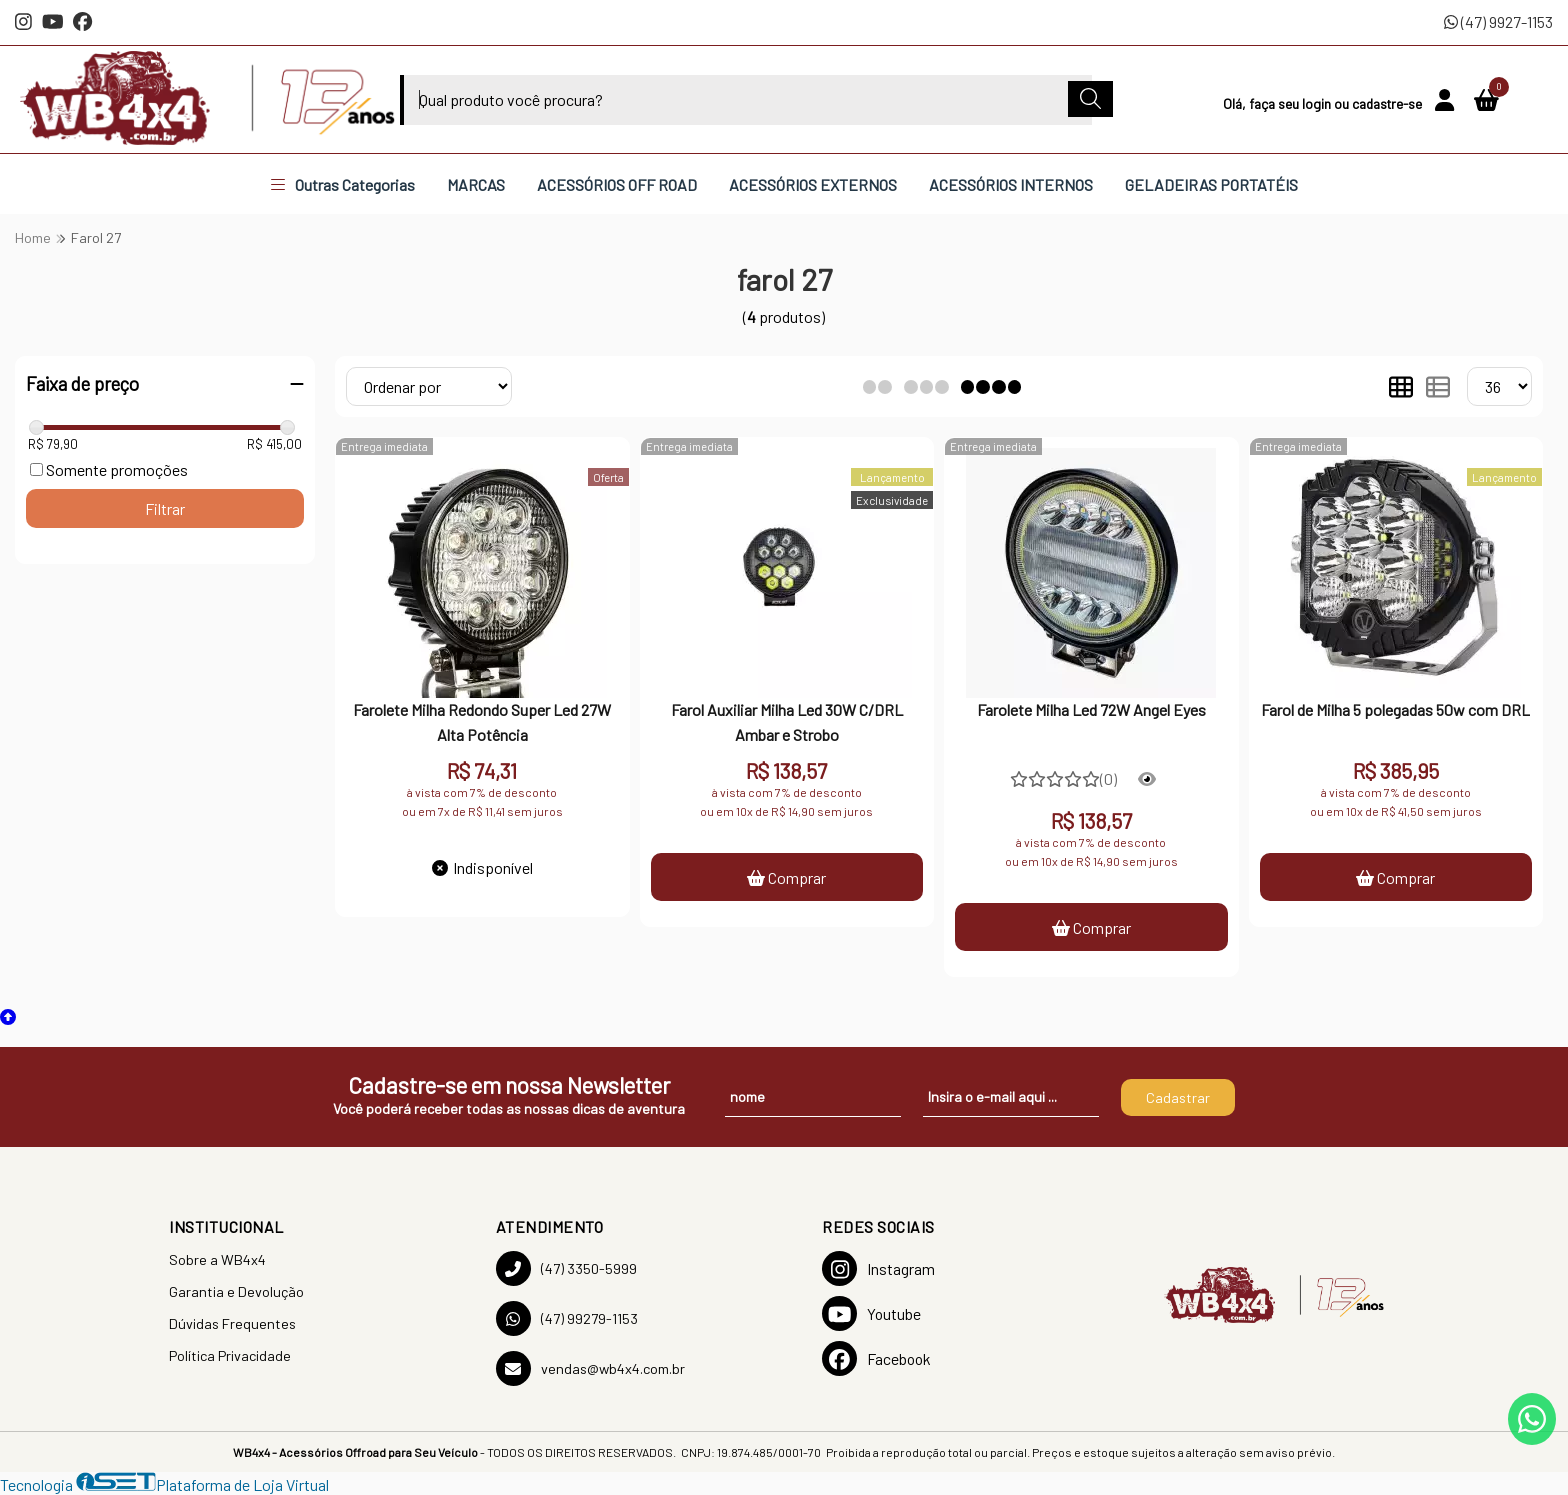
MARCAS (476, 184)
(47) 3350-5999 (566, 1268)
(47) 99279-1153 (567, 1318)
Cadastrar (1178, 1097)
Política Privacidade (230, 1355)
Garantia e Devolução (236, 1291)
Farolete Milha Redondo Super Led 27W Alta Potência (482, 721)
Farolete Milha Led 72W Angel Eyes (1091, 709)
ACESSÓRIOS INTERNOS (1011, 184)
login (1318, 103)
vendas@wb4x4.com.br (590, 1368)
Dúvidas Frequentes (232, 1323)
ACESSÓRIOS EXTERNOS (813, 184)
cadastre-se (1388, 103)
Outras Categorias (343, 184)
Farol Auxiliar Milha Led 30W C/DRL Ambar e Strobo (787, 721)
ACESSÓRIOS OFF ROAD (617, 184)
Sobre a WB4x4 (217, 1259)
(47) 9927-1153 (1498, 21)
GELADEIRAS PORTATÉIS (1211, 184)
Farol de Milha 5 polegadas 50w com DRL (1395, 709)
